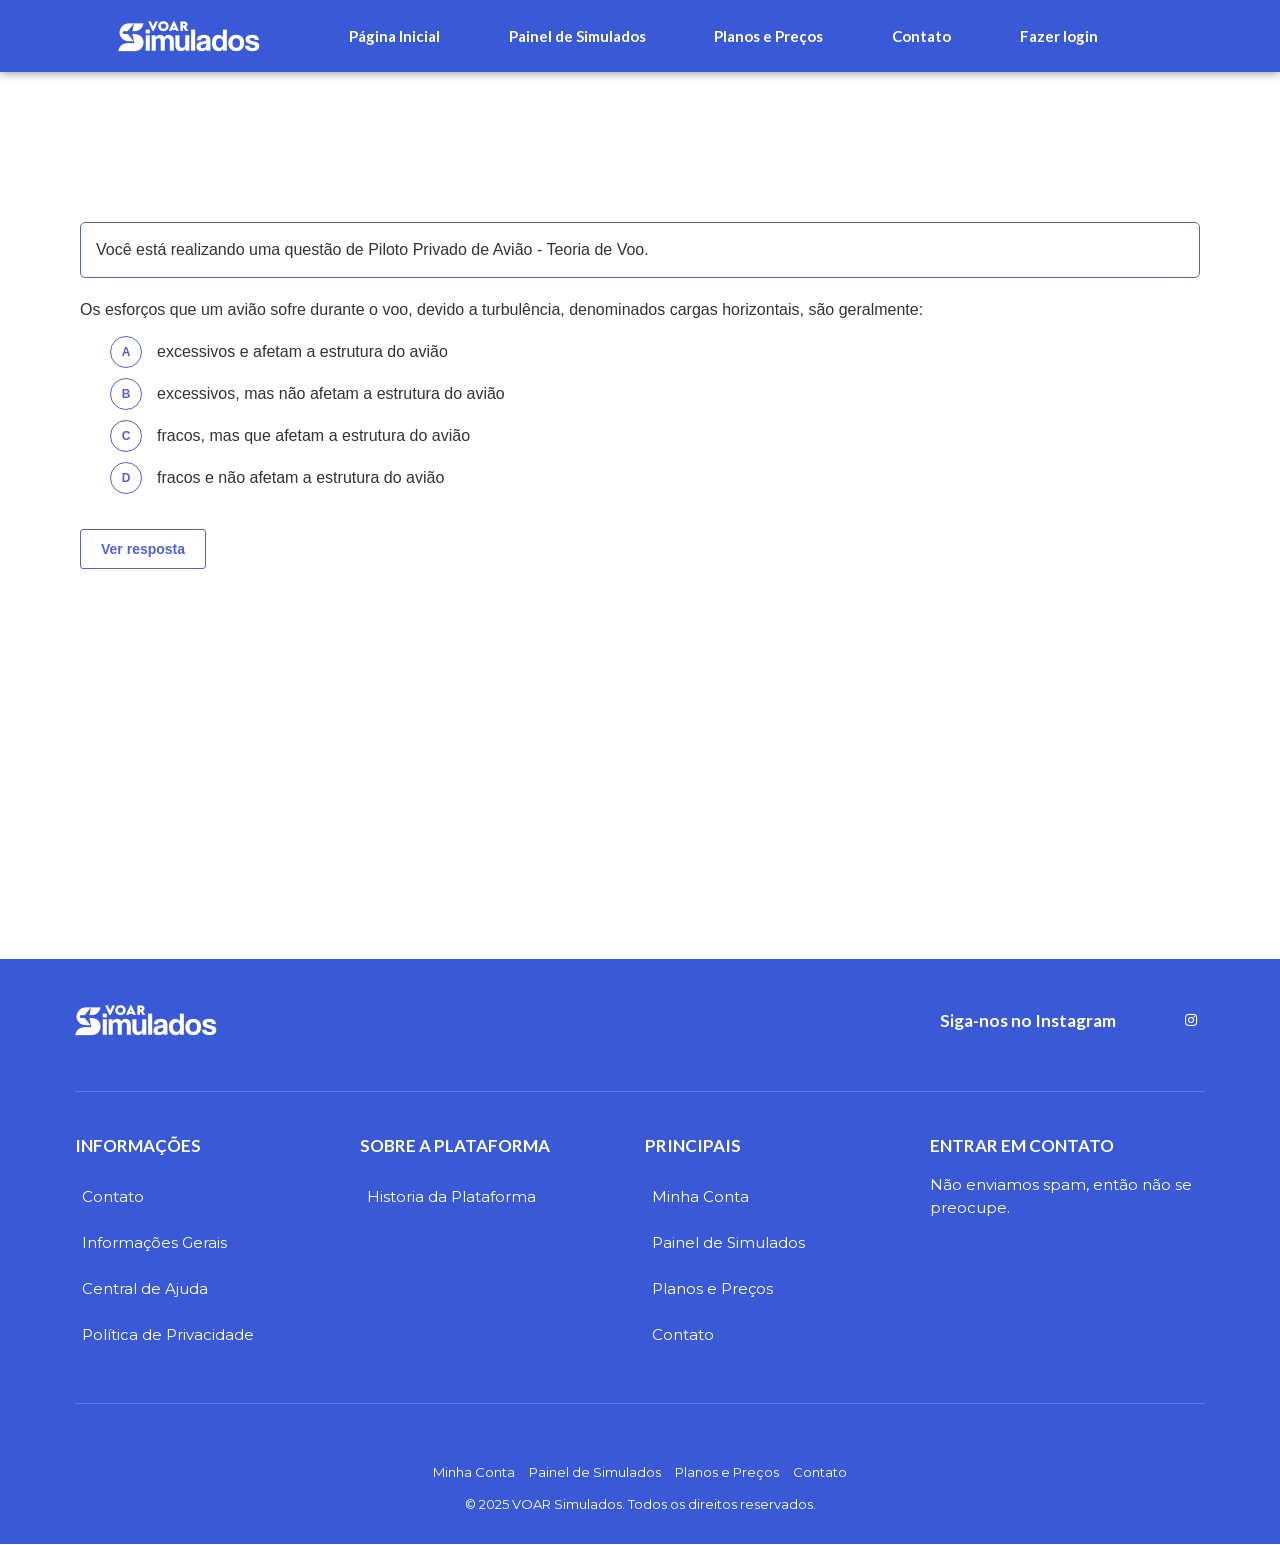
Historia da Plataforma (451, 1196)
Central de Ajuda (145, 1288)
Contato (921, 36)
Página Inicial (394, 36)
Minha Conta (700, 1196)
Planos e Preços (768, 36)
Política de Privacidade (168, 1334)
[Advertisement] (640, 739)
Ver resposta (143, 549)
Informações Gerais (154, 1242)
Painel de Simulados (577, 36)
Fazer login (1059, 36)
